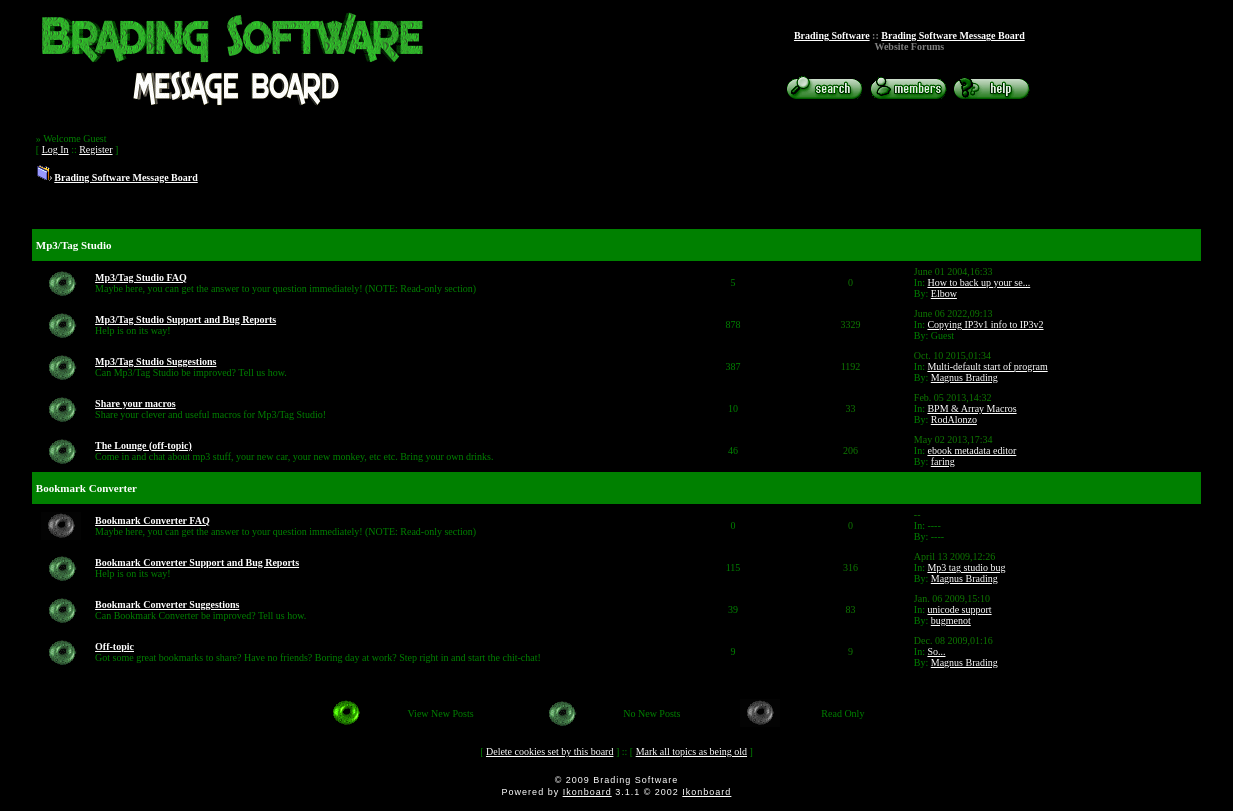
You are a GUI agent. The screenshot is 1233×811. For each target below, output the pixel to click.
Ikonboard (587, 792)
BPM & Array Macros (971, 408)
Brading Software (832, 35)
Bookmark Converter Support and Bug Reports (197, 562)
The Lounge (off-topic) (143, 445)
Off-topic (114, 646)
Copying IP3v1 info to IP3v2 (985, 324)
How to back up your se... (978, 282)
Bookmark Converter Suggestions (167, 604)
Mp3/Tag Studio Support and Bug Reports (185, 319)
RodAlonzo (954, 419)
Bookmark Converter (86, 488)
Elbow (944, 293)
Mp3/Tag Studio (74, 245)
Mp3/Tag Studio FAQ (141, 277)
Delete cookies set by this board (549, 751)
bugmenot (951, 620)
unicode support (959, 609)
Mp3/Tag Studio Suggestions (155, 361)
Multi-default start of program (987, 366)
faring (943, 461)
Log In (55, 149)
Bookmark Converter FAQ (152, 520)
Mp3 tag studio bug (966, 567)
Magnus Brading (964, 377)
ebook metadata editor (971, 450)
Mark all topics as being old (691, 751)
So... (936, 651)
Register (95, 149)
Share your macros (135, 403)
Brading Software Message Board (952, 35)
